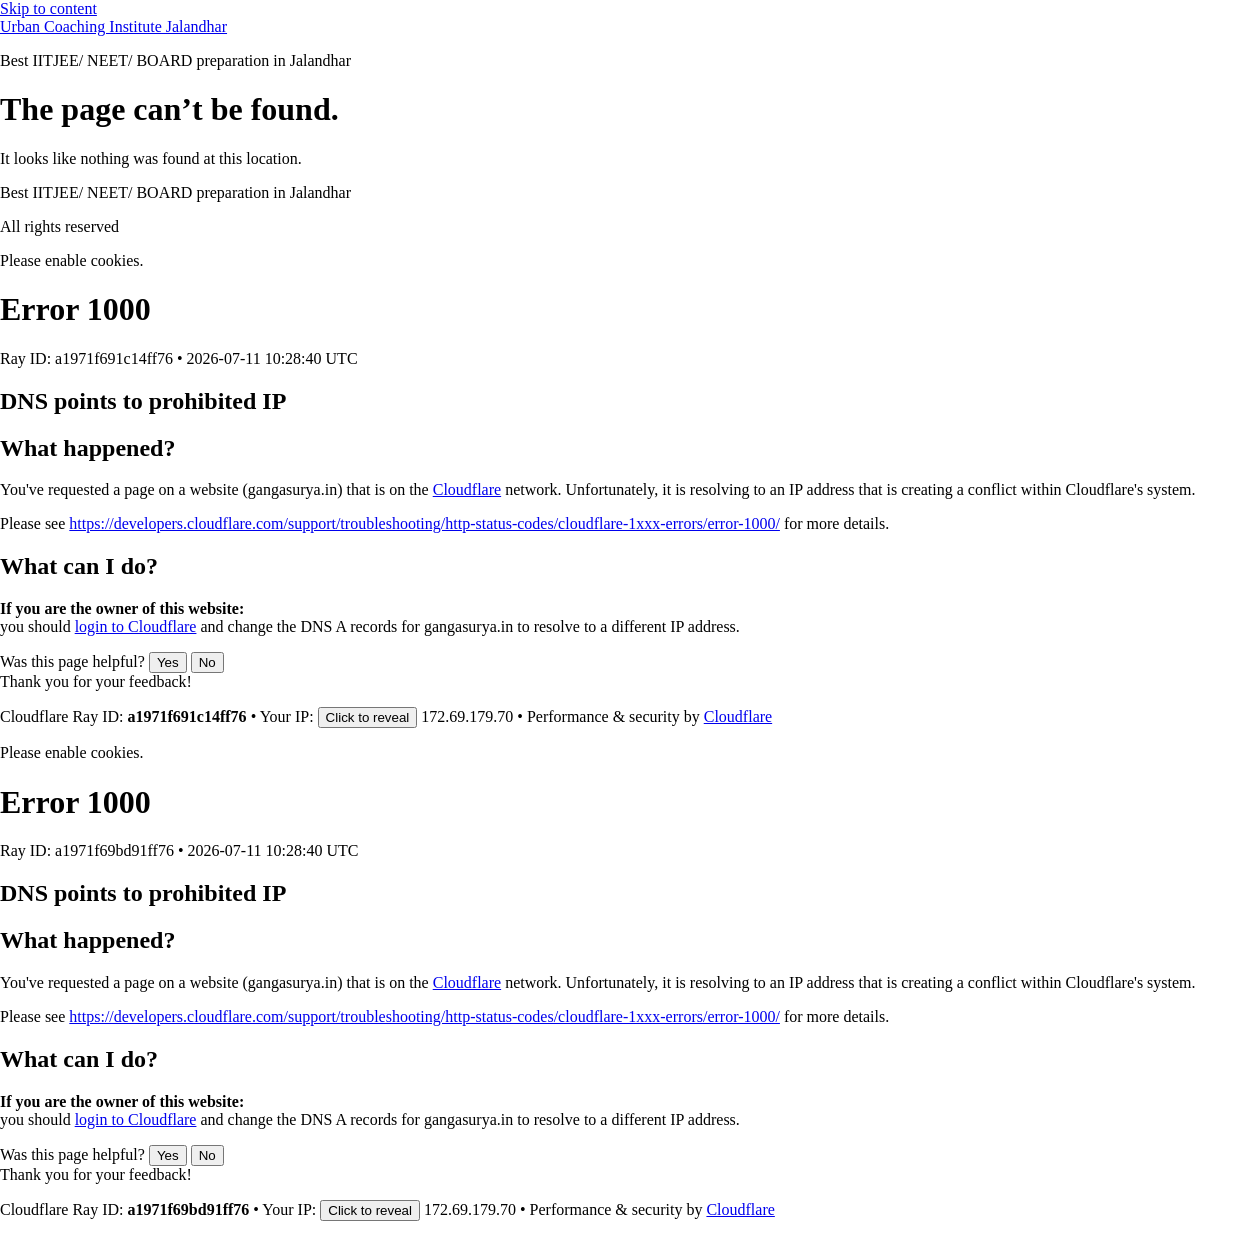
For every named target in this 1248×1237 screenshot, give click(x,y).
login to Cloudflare (136, 626)
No (207, 662)
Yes (168, 662)
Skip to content (48, 8)
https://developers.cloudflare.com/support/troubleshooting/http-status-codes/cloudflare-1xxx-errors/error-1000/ (424, 523)
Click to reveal (368, 717)
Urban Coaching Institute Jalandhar (113, 26)
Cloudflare (467, 489)
